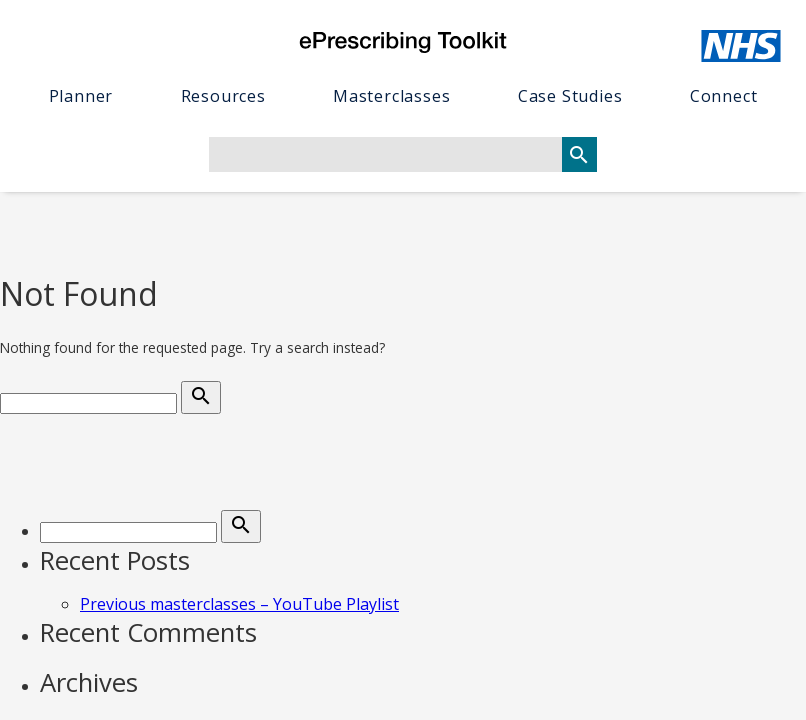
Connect (724, 96)
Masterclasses (391, 96)
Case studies (570, 96)
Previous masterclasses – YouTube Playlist (239, 604)
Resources (223, 96)
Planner (81, 96)
